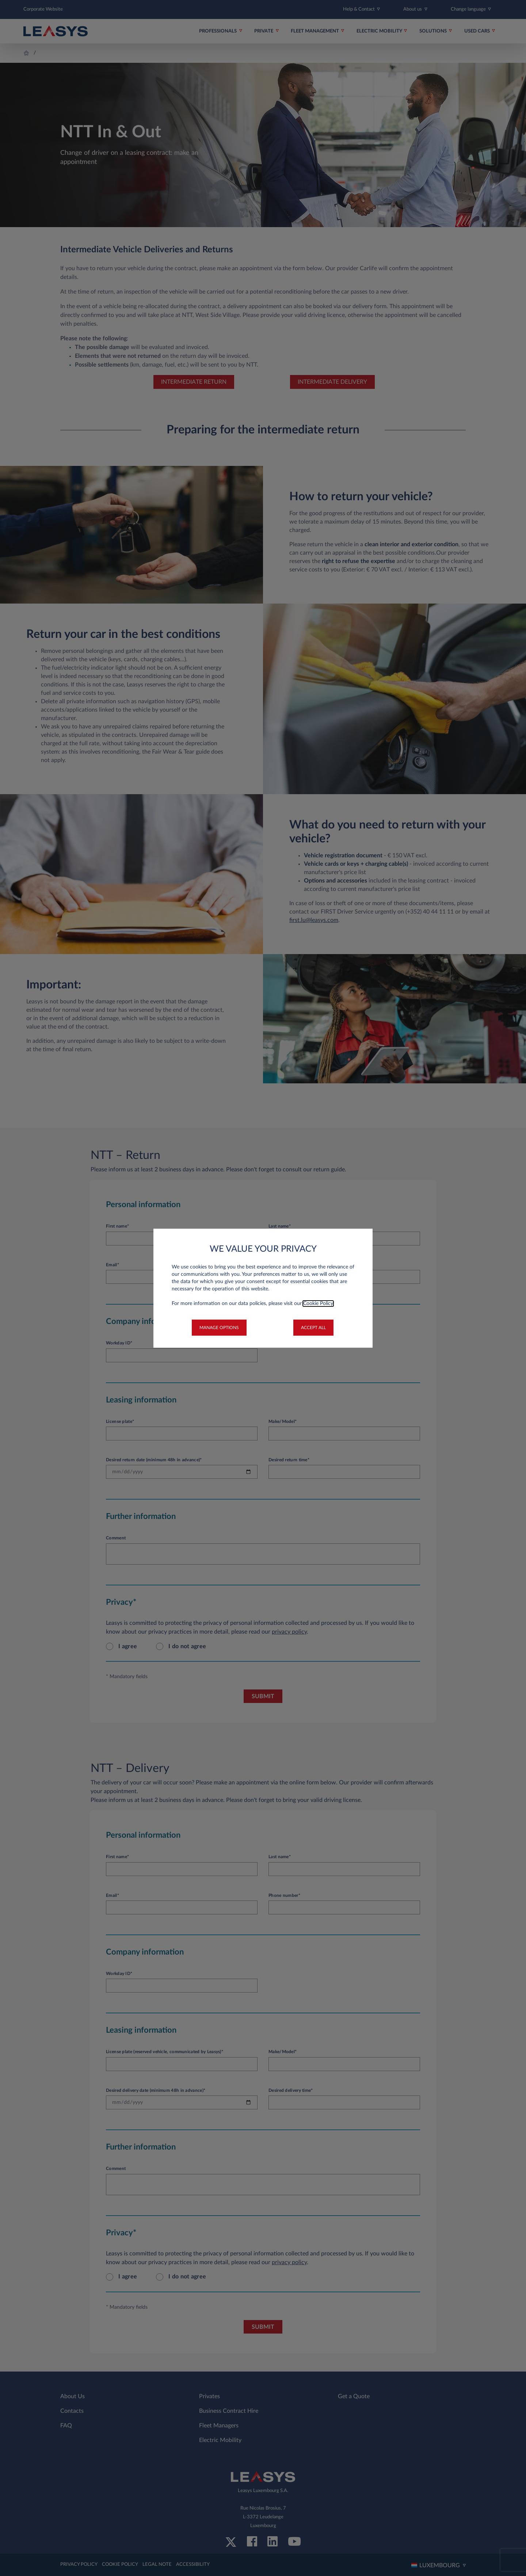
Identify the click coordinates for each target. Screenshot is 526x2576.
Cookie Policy (318, 1303)
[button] (219, 1328)
